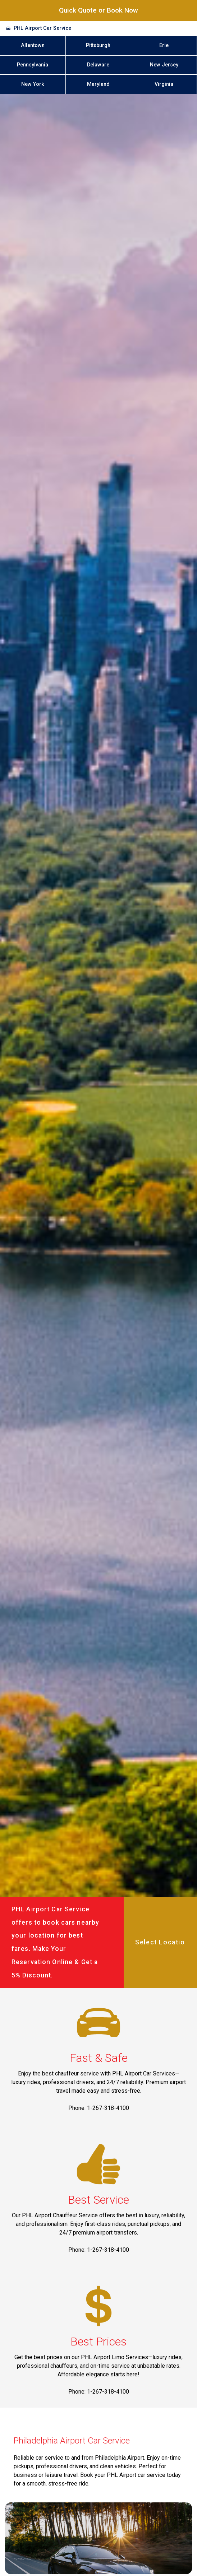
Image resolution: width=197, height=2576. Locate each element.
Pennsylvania (32, 65)
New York (32, 84)
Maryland (98, 84)
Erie (164, 45)
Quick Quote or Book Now (98, 10)
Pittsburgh (98, 45)
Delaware (98, 65)
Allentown (33, 45)
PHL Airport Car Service (42, 28)
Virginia (164, 84)
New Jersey (164, 65)
